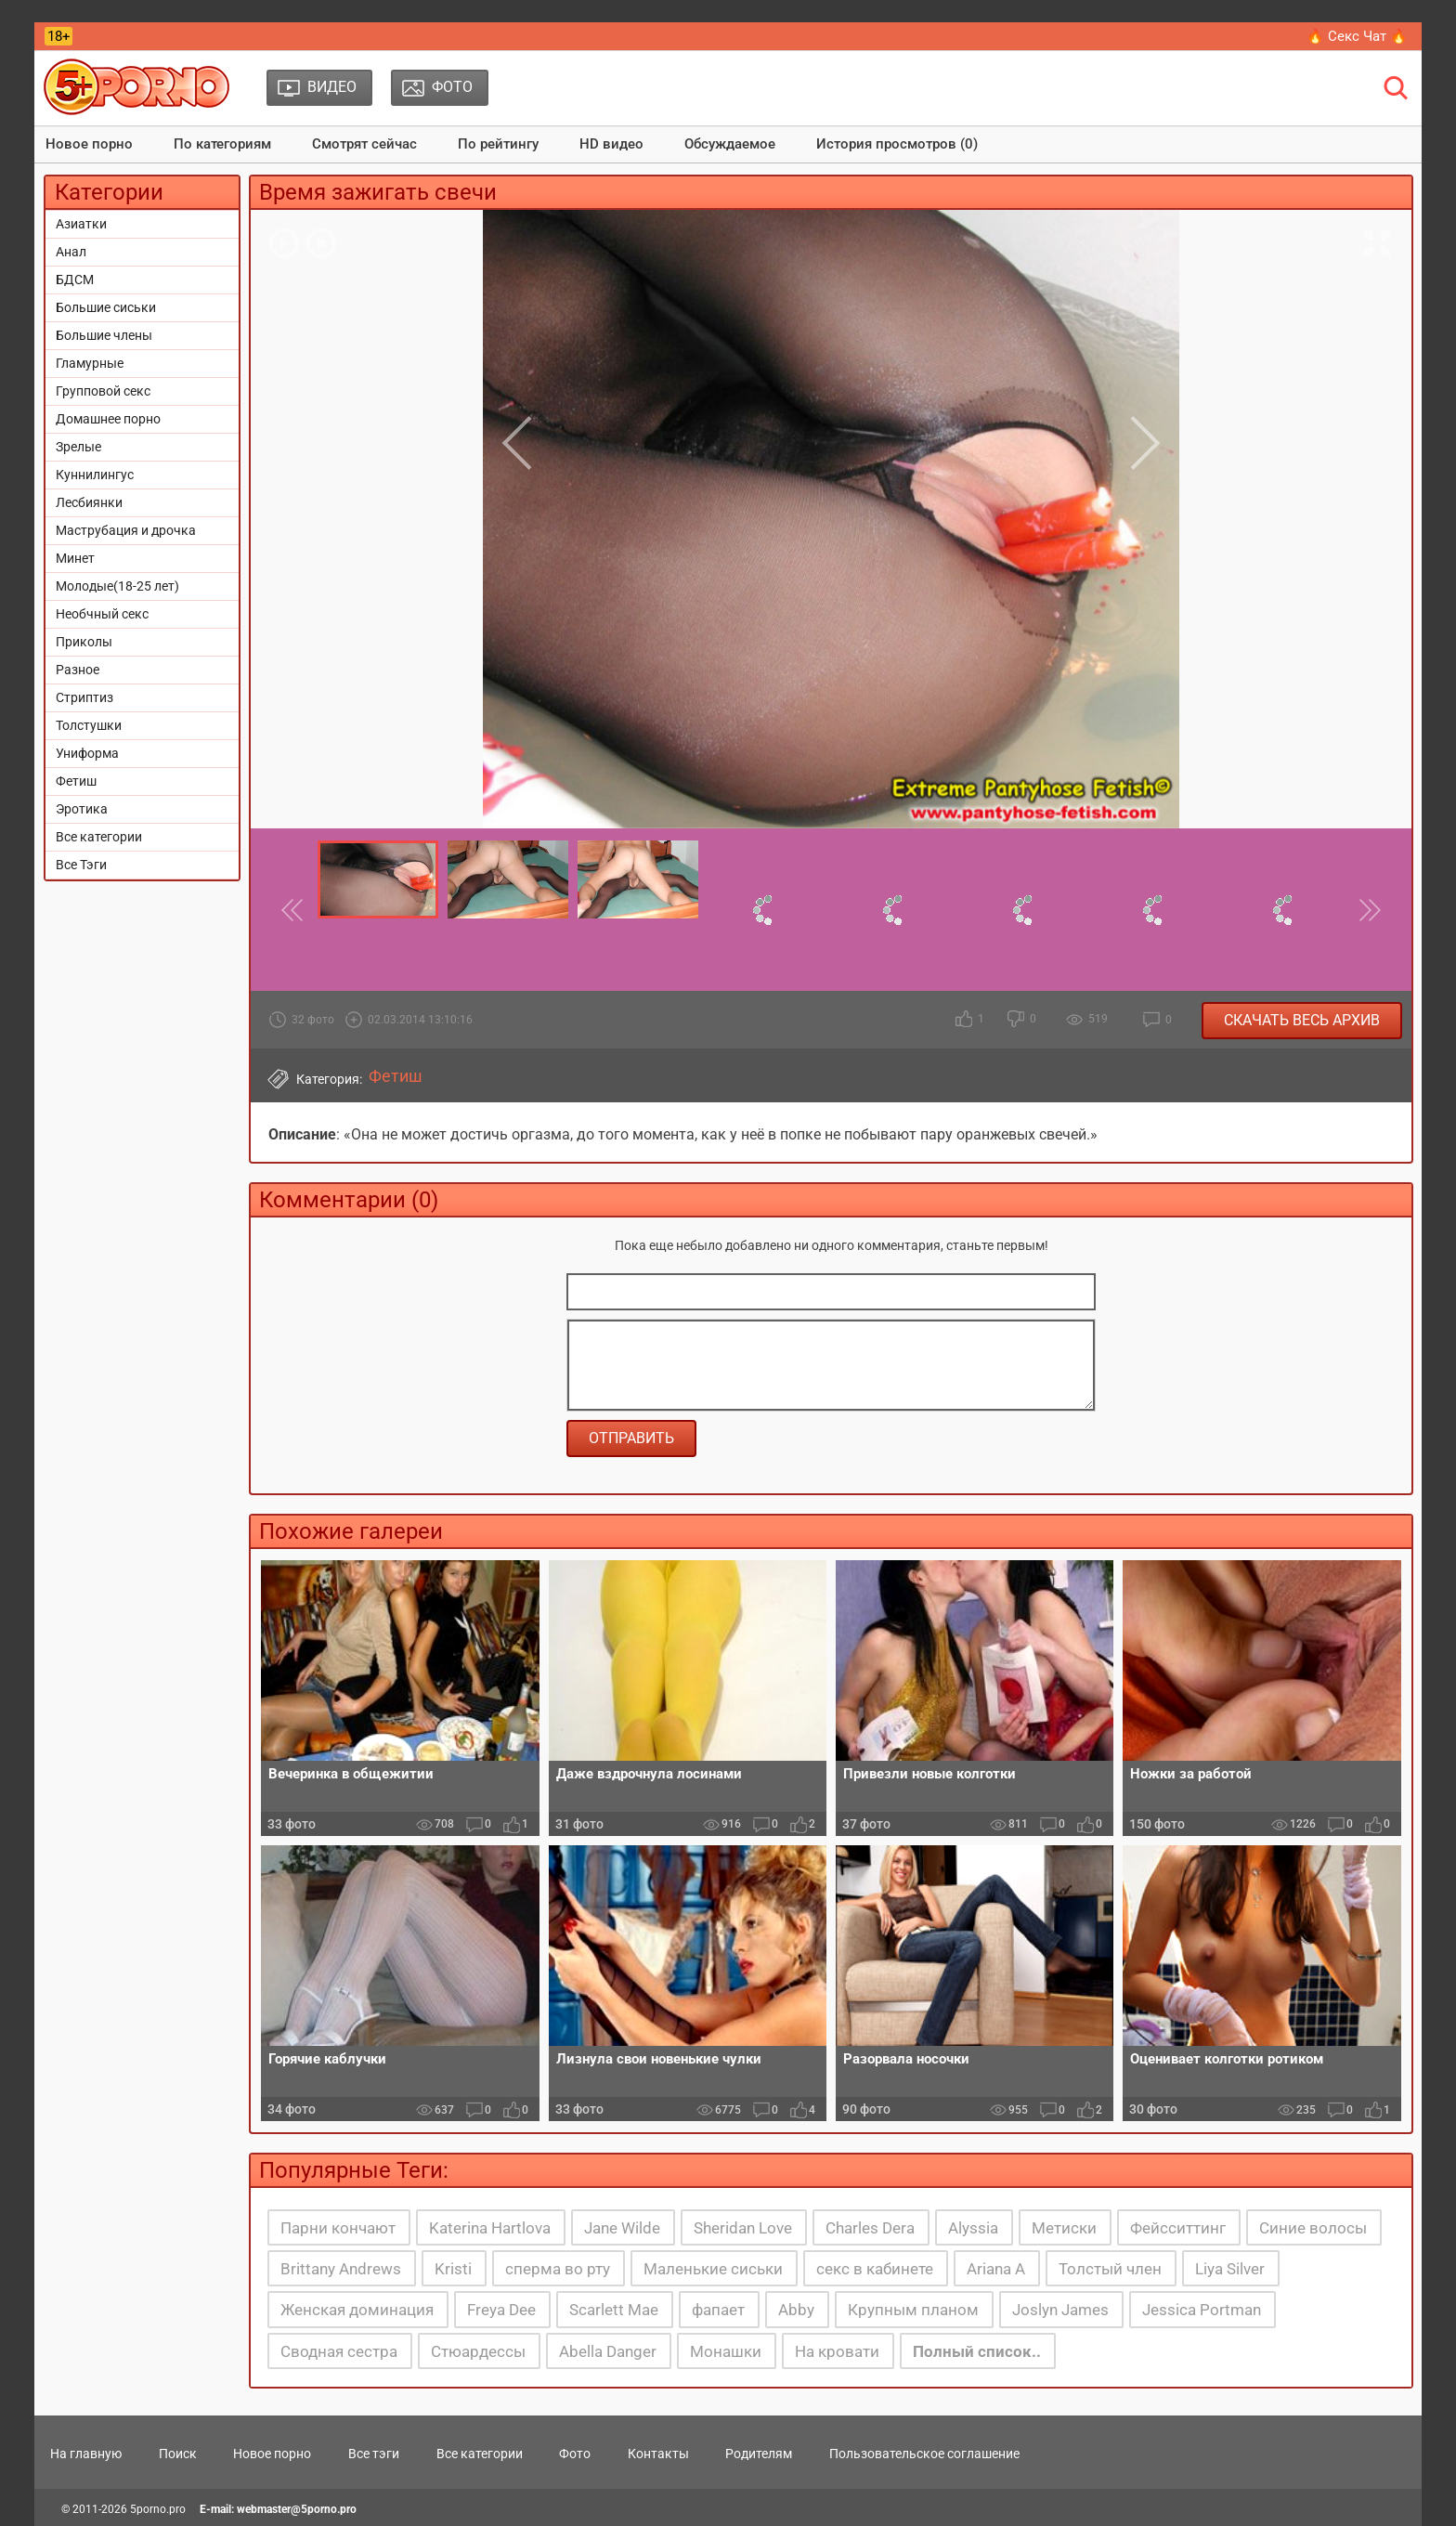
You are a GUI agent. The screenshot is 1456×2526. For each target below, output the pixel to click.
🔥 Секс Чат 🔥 (1357, 36)
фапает (718, 2309)
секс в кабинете (874, 2268)
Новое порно (89, 144)
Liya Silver (1230, 2268)
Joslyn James (1060, 2309)
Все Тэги (81, 864)
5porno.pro (158, 2509)
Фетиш (76, 781)
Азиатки (81, 223)
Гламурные (90, 363)
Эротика (82, 808)
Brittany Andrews (340, 2268)
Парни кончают (338, 2228)
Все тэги (373, 2453)
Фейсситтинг (1178, 2228)
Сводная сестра (338, 2351)
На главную (86, 2453)
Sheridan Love (743, 2228)
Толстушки (89, 725)
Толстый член (1110, 2268)
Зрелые (78, 446)
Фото (575, 2453)
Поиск (178, 2453)
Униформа (87, 753)
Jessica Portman (1201, 2309)
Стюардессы (478, 2351)
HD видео (611, 144)
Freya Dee (501, 2309)
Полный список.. (977, 2351)
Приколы (84, 641)
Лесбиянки (89, 502)
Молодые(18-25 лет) (117, 586)
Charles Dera (870, 2228)
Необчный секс (102, 613)
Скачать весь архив (1302, 1020)
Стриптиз (84, 697)
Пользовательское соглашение (924, 2453)
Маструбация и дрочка (126, 530)
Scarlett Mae (613, 2309)
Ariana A (996, 2268)
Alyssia (973, 2228)
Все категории (99, 836)
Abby (796, 2309)
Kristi (453, 2268)
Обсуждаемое (729, 144)
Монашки (725, 2351)
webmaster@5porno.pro (297, 2509)
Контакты (658, 2453)
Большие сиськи (106, 307)
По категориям (222, 144)
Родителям (758, 2453)
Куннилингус (95, 474)
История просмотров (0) (897, 144)
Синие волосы (1313, 2228)
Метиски (1064, 2228)
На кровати (837, 2351)
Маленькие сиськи (713, 2268)
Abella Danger (607, 2351)
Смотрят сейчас (364, 144)
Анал (71, 251)
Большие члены (104, 335)
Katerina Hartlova (490, 2228)
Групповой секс (103, 391)
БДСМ (75, 279)
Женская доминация (357, 2309)
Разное (77, 669)
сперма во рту (557, 2268)
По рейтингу (498, 144)
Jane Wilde (622, 2228)
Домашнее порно (108, 418)
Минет (75, 558)
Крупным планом (913, 2309)
